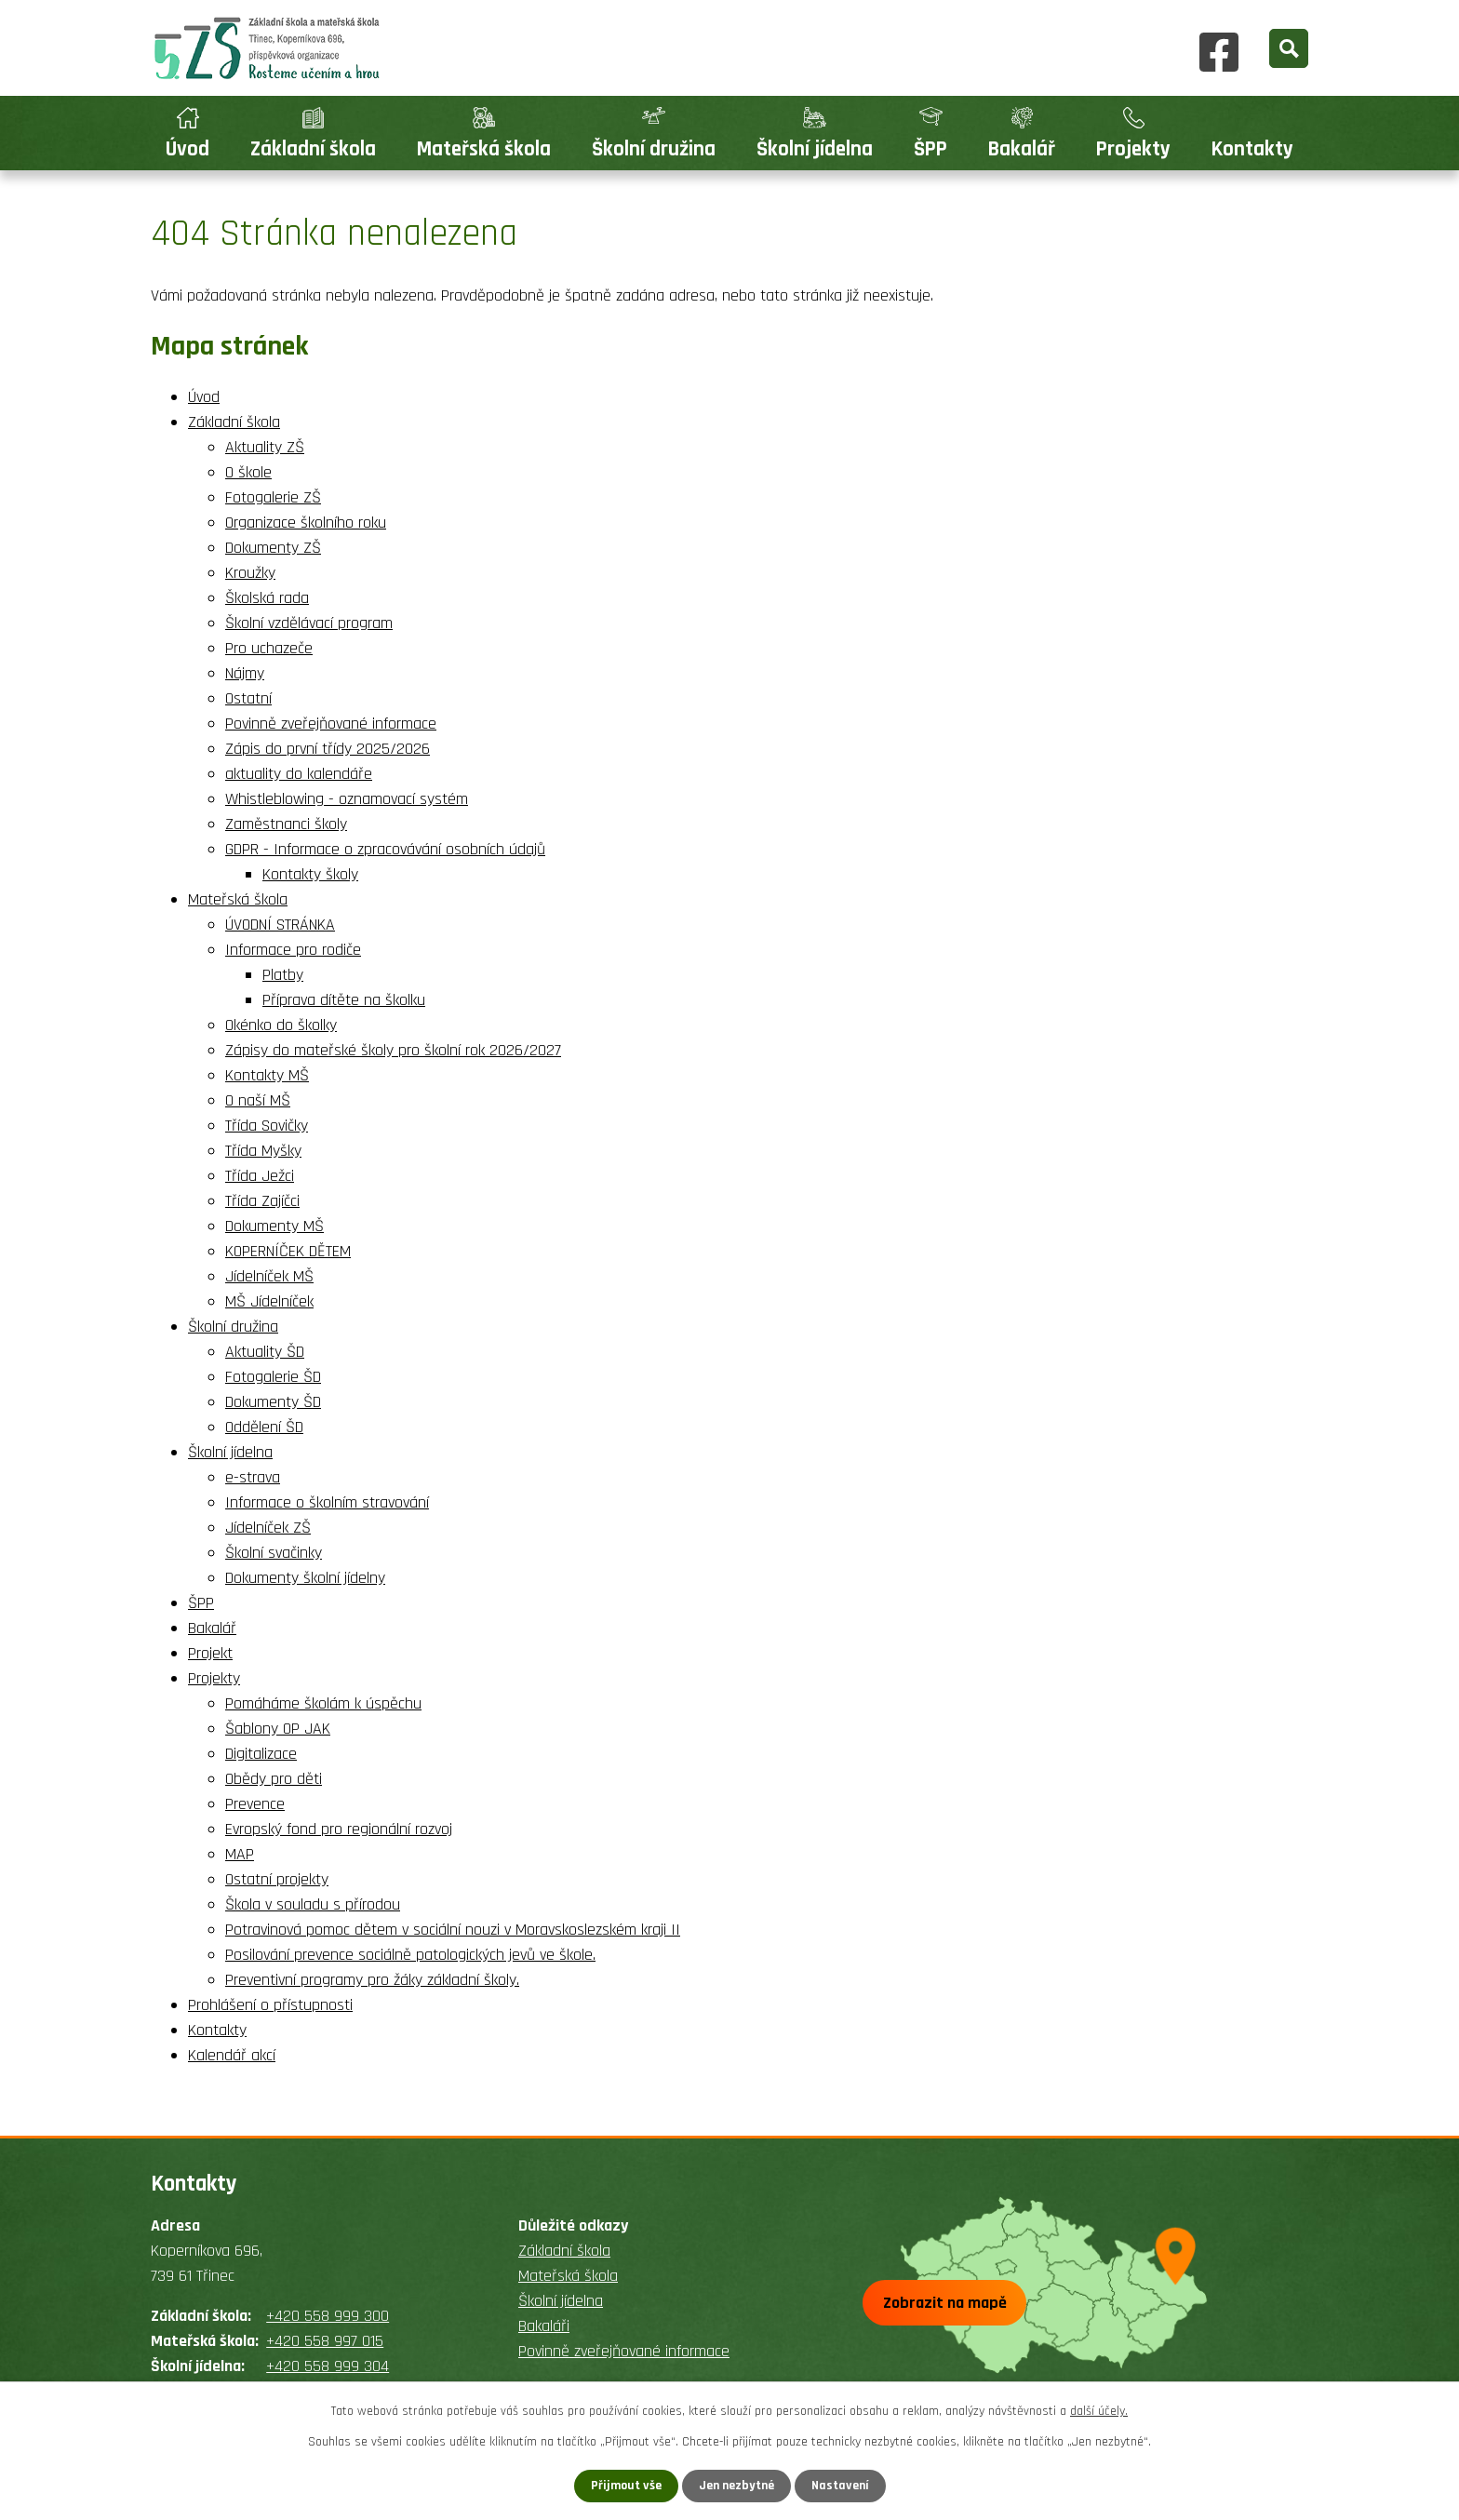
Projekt (210, 1653)
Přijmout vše (626, 2485)
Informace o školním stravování (327, 1502)
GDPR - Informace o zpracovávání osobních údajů (385, 849)
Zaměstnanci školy (286, 824)
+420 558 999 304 (327, 2366)
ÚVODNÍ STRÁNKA (280, 924)
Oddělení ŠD (264, 1427)
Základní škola (313, 149)
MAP (239, 1854)
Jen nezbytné (736, 2485)
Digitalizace (261, 1753)
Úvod (187, 149)
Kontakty (1252, 149)
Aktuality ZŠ (264, 447)
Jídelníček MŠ (269, 1276)
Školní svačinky (273, 1552)
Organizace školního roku (305, 522)
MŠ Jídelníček (269, 1301)
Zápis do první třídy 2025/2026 (327, 748)
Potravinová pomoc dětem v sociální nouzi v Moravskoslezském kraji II (452, 1929)
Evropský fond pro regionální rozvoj (338, 1829)
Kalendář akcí (231, 2055)
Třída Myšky (263, 1150)
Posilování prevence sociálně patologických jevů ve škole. (410, 1954)
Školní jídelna (814, 149)
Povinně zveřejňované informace (330, 723)
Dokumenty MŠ (274, 1226)
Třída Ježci (259, 1175)
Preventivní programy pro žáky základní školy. (372, 1980)
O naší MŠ (257, 1100)
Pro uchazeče (269, 648)
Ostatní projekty (276, 1879)
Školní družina (654, 149)
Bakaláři (543, 2326)
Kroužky (250, 572)
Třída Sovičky (266, 1125)
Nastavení (840, 2485)
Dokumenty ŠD (273, 1402)
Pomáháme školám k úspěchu (323, 1703)
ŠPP (930, 149)
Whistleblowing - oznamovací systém (346, 799)
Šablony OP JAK (277, 1728)
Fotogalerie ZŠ (273, 497)
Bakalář (1021, 149)
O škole (248, 472)
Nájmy (244, 673)
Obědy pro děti (273, 1778)
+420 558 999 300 (327, 2315)
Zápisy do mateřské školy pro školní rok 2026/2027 (393, 1050)
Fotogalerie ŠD (273, 1376)
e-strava (252, 1477)
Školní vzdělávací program (309, 623)
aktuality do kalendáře (298, 773)
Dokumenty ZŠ (273, 547)
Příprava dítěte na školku (343, 1000)
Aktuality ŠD (264, 1351)
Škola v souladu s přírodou (312, 1904)
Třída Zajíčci (262, 1201)
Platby (282, 974)
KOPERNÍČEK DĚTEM (288, 1251)
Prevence (255, 1804)
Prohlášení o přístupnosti (270, 2005)
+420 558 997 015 (324, 2341)
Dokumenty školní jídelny (305, 1577)
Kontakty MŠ (267, 1075)
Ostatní (248, 698)
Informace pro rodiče (293, 949)
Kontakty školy (310, 874)
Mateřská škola (484, 149)
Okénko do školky (281, 1025)
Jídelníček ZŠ (268, 1527)
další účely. (1099, 2411)
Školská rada (267, 598)
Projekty (1133, 149)
